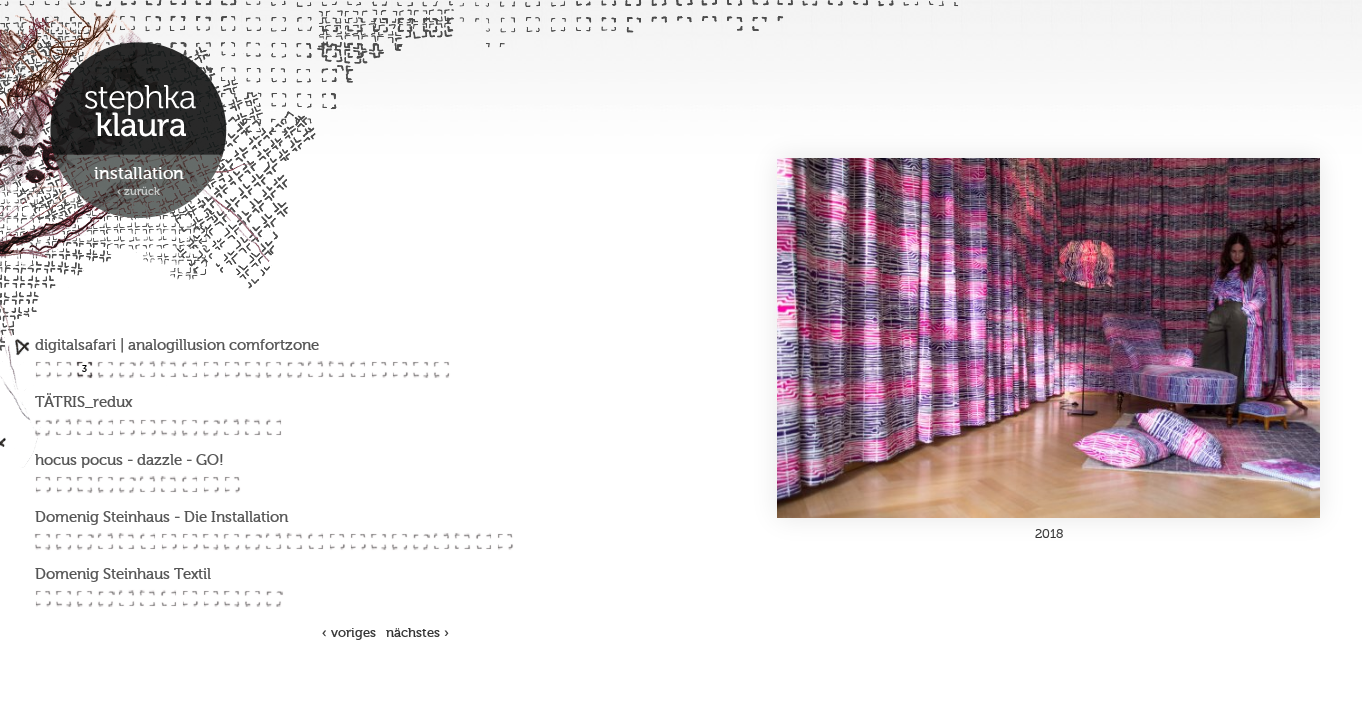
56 (315, 541)
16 (357, 369)
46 (105, 541)
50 (189, 541)
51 (210, 541)
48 (147, 541)
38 (147, 484)
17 (378, 369)
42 (231, 484)
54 (273, 541)
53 (252, 541)
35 (84, 484)
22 (63, 427)
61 (420, 541)
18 (399, 369)
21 (42, 427)
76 (252, 598)
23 (84, 427)
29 (210, 427)
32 (273, 427)
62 (441, 541)
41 (210, 484)
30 (231, 427)
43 (42, 541)
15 (336, 369)
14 (315, 369)
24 (105, 427)
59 (378, 541)
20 (441, 369)
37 (126, 484)
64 (483, 541)
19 (420, 369)
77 (273, 598)
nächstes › (417, 633)
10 (231, 369)
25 (126, 427)
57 (336, 541)
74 (210, 598)
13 (294, 369)
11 (252, 369)
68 (84, 598)
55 (294, 541)
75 (231, 598)
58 (357, 541)
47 (126, 541)
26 (147, 427)
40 (189, 484)
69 (105, 598)
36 (105, 484)
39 (168, 484)
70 (126, 598)
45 (84, 541)
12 (273, 369)
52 (231, 541)
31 (252, 427)
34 (63, 484)
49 (168, 541)
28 (189, 427)
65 (504, 541)
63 (462, 541)
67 (63, 598)
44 (63, 541)
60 (399, 541)
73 (189, 598)
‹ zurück (138, 192)
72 (168, 598)
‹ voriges (349, 633)
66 (42, 598)
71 (147, 598)
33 (42, 484)
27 (168, 427)
